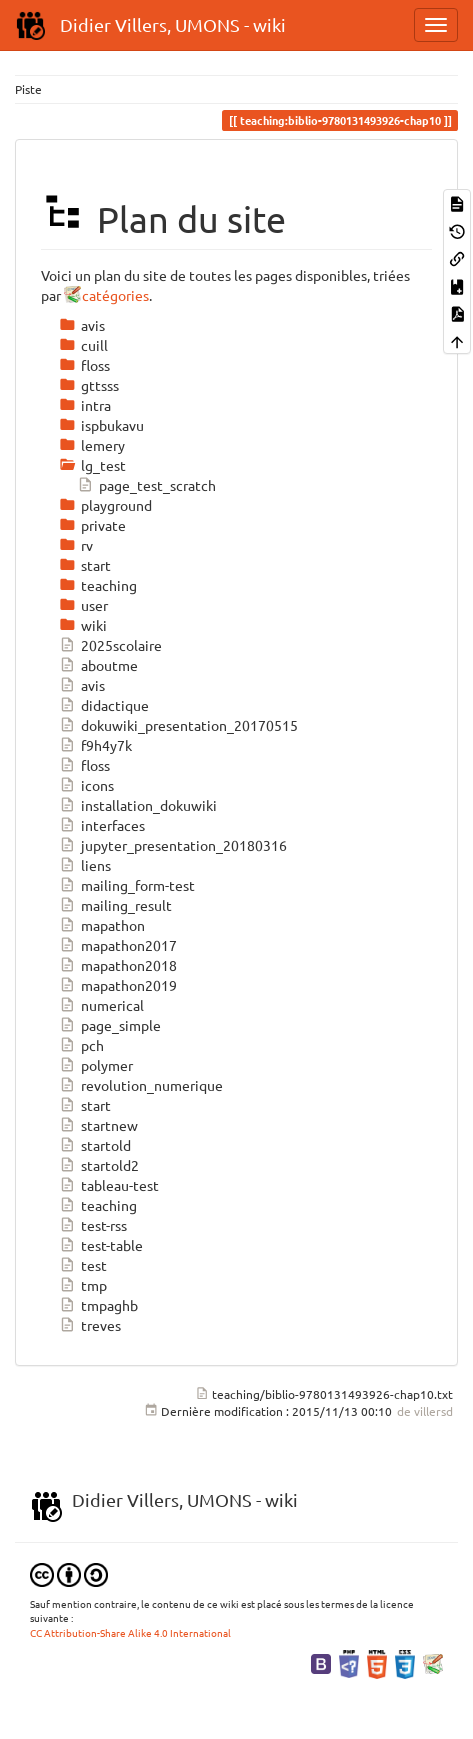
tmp (83, 1285)
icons (86, 785)
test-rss (93, 1225)
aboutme (98, 665)
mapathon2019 (118, 985)
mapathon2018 (118, 965)
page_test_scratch (146, 485)
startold (95, 1145)
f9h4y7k (95, 745)
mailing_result (115, 905)
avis (82, 685)
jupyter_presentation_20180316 (173, 845)
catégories (115, 295)
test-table (101, 1245)
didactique (104, 705)
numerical (101, 1005)
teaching (98, 1205)
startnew (98, 1125)
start (85, 1105)
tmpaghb (98, 1305)
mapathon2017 (118, 945)
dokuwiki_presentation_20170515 (178, 725)
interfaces (102, 825)
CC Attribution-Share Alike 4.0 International (130, 1632)
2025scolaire (110, 645)
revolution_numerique (141, 1085)
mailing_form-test (127, 885)
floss (84, 765)
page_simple (110, 1025)
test (83, 1265)
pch (81, 1045)
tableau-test (109, 1185)
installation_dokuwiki (138, 805)
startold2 (99, 1165)
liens (85, 865)
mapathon (102, 925)
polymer (96, 1065)
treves (90, 1325)
